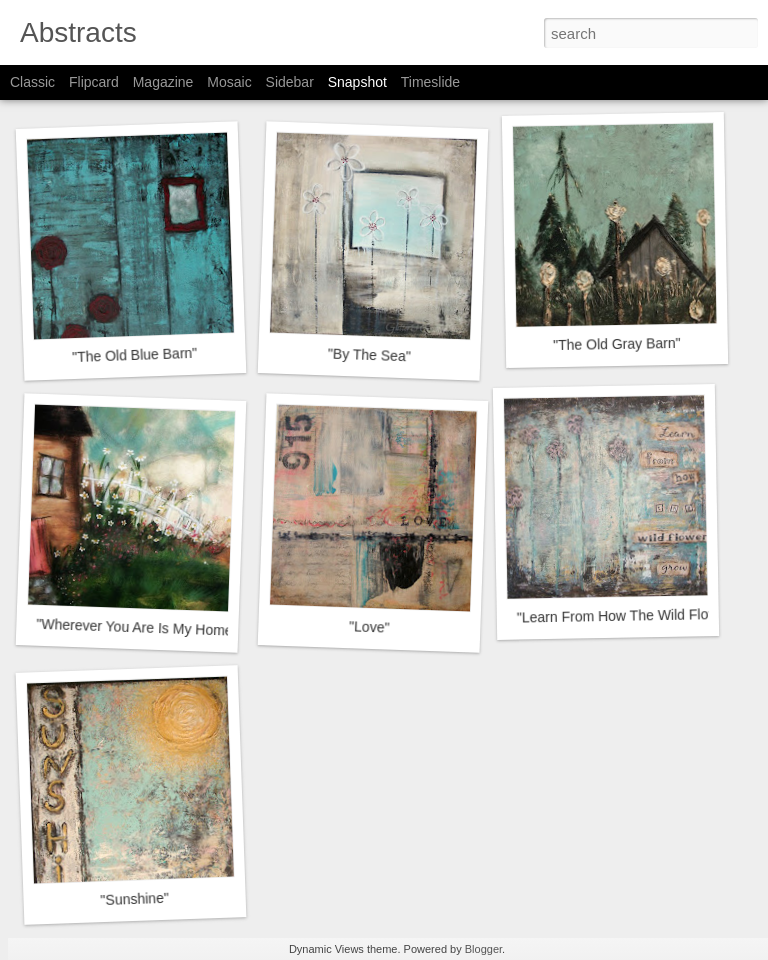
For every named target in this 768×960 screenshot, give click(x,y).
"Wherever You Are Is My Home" (137, 627)
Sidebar (290, 82)
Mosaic (229, 82)
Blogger (483, 949)
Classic (32, 82)
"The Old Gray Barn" (617, 344)
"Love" (369, 626)
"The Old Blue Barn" (135, 355)
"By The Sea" (369, 354)
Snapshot (357, 82)
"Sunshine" (134, 899)
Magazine (163, 82)
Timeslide (430, 82)
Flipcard (94, 82)
